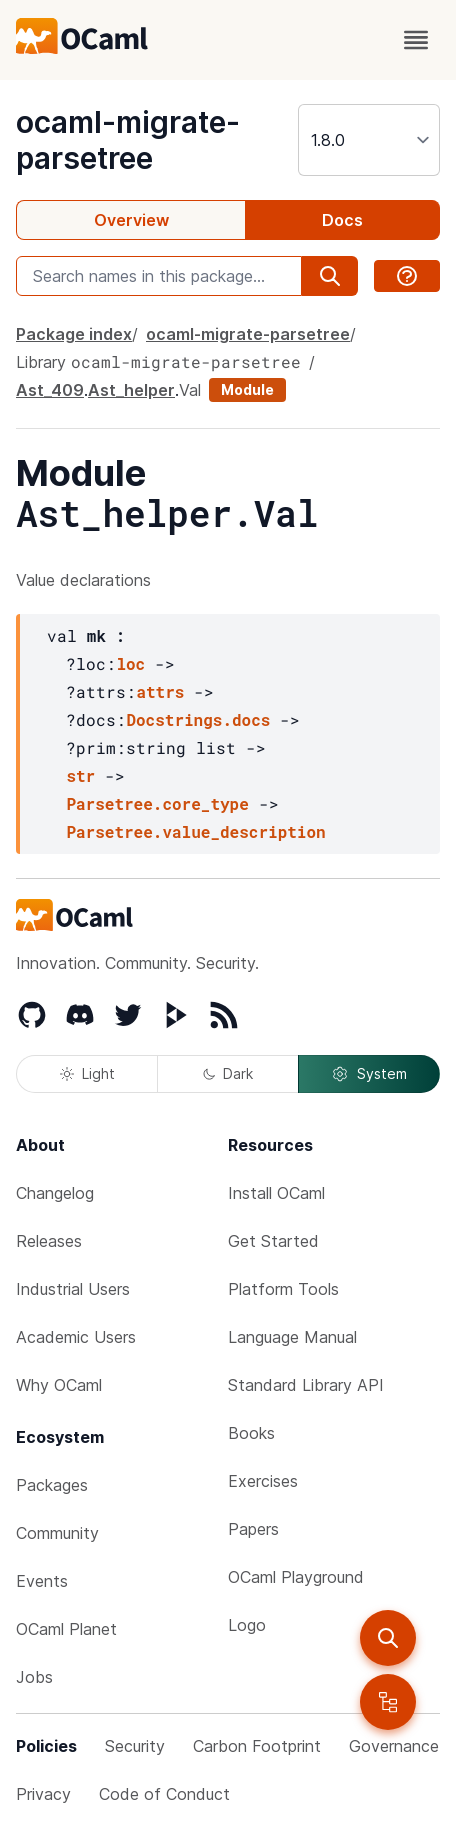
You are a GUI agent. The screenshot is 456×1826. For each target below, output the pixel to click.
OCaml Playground (296, 1577)
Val (190, 390)
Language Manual (292, 1337)
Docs (342, 220)
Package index (74, 334)
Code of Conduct (164, 1794)
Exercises (263, 1481)
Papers (253, 1529)
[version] (369, 140)
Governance (394, 1746)
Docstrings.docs (198, 719)
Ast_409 (50, 390)
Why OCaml (59, 1385)
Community (57, 1533)
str (80, 775)
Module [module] (247, 389)
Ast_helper (131, 390)
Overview (131, 220)
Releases (49, 1241)
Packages (52, 1485)
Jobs (34, 1677)
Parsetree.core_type (157, 803)
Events (42, 1581)
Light (87, 1073)
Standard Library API (306, 1385)
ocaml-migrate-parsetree (128, 140)
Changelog (55, 1193)
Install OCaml (276, 1193)
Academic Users (76, 1337)
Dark (228, 1073)
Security (135, 1746)
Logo (247, 1625)
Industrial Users (73, 1289)
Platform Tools (283, 1289)
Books (251, 1433)
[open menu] (416, 40)
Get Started (273, 1241)
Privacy (43, 1794)
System (369, 1074)
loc (130, 663)
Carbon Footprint (257, 1746)
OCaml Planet (66, 1629)
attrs (160, 691)
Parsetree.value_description (195, 831)
